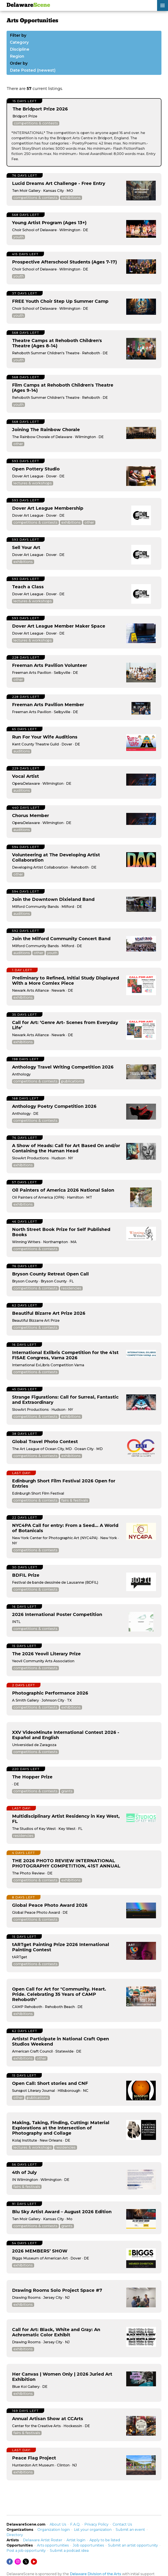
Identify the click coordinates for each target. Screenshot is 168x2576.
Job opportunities (88, 2545)
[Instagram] (18, 2562)
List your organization (93, 2530)
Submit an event (130, 2530)
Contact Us (122, 2524)
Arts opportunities (53, 2545)
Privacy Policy (96, 2524)
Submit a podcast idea (69, 2550)
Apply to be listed (104, 2540)
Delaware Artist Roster (42, 2540)
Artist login (75, 2540)
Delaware (28, 5)
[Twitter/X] (26, 2562)
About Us (58, 2524)
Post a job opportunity (26, 2550)
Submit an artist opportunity (133, 2545)
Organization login (53, 2530)
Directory (15, 2535)
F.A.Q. (75, 2524)
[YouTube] (34, 2562)
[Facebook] (10, 2562)
